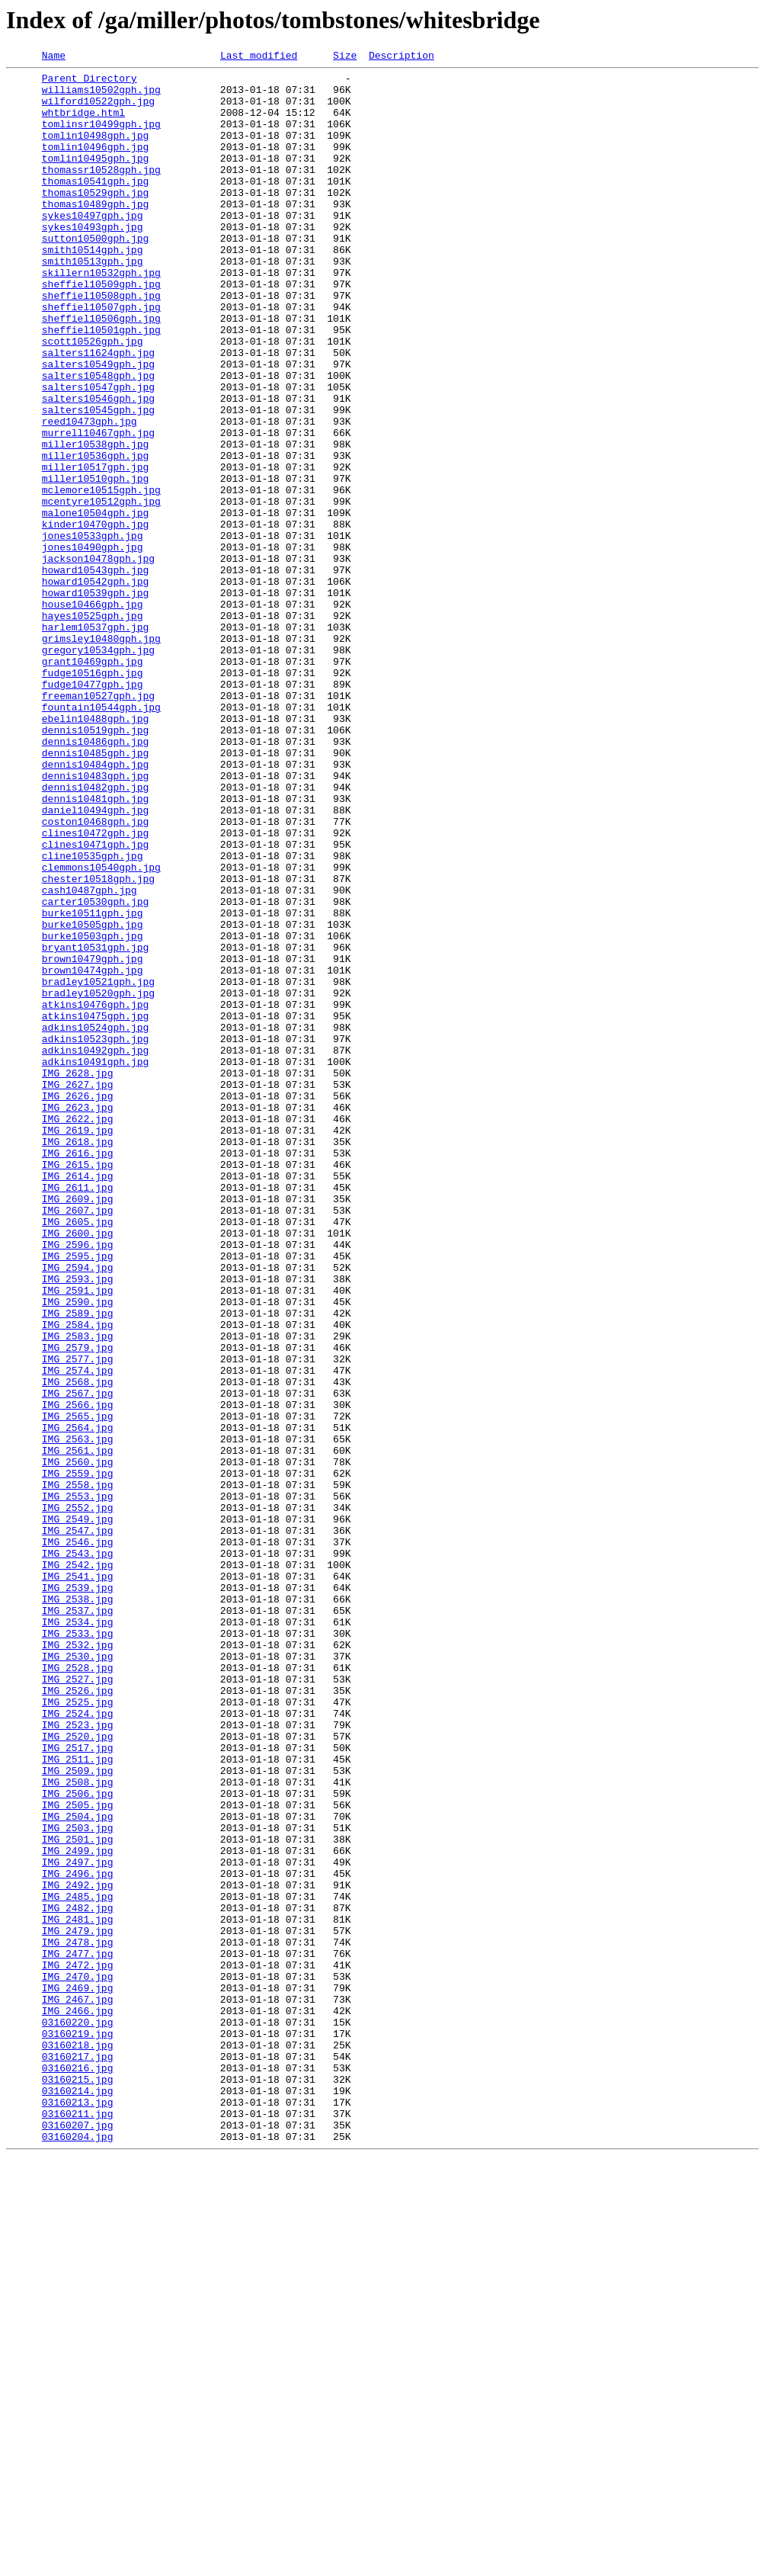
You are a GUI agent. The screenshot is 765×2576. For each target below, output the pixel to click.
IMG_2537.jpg (78, 1921)
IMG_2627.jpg (78, 1290)
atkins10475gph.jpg (95, 1207)
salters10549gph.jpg (98, 425)
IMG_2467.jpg (78, 2388)
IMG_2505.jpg (78, 2154)
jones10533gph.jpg (92, 631)
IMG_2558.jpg (78, 1770)
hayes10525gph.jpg (92, 727)
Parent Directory (89, 82)
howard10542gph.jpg (95, 686)
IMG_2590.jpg (78, 1550)
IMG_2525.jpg (78, 2031)
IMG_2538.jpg (78, 1907)
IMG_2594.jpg (78, 1509)
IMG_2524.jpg (78, 2044)
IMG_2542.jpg (78, 1866)
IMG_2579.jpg (78, 1605)
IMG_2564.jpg (78, 1701)
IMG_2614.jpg (78, 1400)
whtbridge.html (83, 123)
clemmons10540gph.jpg (101, 1029)
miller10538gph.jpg (95, 521)
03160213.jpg (78, 2511)
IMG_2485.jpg (78, 2264)
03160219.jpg (78, 2429)
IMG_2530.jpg (78, 1976)
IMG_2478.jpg (78, 2319)
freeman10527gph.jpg (98, 823)
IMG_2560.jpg (78, 1743)
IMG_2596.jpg (78, 1482)
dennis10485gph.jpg (95, 892)
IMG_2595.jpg (78, 1496)
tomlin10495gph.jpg (95, 178)
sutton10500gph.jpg (95, 274)
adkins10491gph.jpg (95, 1262)
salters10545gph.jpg (98, 480)
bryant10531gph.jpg (95, 1125)
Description (401, 57)
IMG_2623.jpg (78, 1317)
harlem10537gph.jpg (95, 741)
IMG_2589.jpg (78, 1564)
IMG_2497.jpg (78, 2223)
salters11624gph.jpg (98, 412)
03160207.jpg (78, 2539)
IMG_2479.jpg (78, 2305)
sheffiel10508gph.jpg (101, 343)
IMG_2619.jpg (78, 1345)
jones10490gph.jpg (92, 645)
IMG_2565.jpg (78, 1688)
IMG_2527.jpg (78, 2003)
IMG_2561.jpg (78, 1729)
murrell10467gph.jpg (98, 508)
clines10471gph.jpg (95, 1002)
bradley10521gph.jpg (98, 1166)
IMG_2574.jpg (78, 1633)
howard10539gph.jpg (95, 700)
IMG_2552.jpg (78, 1797)
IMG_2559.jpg (78, 1756)
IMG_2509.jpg (78, 2113)
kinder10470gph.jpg (95, 617)
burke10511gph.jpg (92, 1084)
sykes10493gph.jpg (92, 261)
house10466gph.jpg (92, 713)
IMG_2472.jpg (78, 2346)
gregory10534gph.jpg (98, 768)
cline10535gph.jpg (92, 1015)
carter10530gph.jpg (95, 1070)
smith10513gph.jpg (92, 302)
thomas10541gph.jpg (95, 206)
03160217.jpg (78, 2456)
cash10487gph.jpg (89, 1056)
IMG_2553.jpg (78, 1784)
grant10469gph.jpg (92, 782)
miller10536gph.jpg (95, 535)
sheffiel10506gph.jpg (101, 370)
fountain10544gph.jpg (101, 837)
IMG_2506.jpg (78, 2141)
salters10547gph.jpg (98, 453)
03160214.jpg (78, 2497)
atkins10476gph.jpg (95, 1194)
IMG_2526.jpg (78, 2017)
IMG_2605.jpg (78, 1454)
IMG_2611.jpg (78, 1413)
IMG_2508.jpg (78, 2127)
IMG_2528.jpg (78, 1990)
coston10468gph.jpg (95, 974)
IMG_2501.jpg (78, 2195)
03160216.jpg (78, 2470)
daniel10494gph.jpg (95, 960)
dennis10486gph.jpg (95, 878)
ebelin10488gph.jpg (95, 851)
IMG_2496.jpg (78, 2237)
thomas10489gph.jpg (95, 233)
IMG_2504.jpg (78, 2168)
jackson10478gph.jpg (98, 659)
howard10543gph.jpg (95, 672)
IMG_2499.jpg (78, 2209)
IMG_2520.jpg (78, 2072)
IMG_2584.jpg (78, 1578)
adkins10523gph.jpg (95, 1235)
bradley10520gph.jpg (98, 1180)
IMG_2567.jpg (78, 1660)
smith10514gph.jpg (92, 288)
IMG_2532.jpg (78, 1962)
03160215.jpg (78, 2484)
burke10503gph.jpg (92, 1111)
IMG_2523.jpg (78, 2058)
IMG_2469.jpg (78, 2374)
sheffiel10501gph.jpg (101, 384)
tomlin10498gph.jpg (95, 151)
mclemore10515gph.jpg (101, 576)
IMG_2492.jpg (78, 2250)
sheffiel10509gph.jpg (101, 329)
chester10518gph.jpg (98, 1043)
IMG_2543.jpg (78, 1852)
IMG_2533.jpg (78, 1948)
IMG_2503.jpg (78, 2182)
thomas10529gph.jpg (95, 219)
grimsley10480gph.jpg (101, 755)
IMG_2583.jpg (78, 1592)
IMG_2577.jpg (78, 1619)
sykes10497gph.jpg (92, 247)
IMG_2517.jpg (78, 2086)
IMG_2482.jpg (78, 2278)
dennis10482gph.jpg (95, 933)
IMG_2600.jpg (78, 1468)
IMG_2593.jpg (78, 1523)
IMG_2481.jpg (78, 2292)
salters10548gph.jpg (98, 439)
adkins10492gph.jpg (95, 1249)
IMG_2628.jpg (78, 1276)
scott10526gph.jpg (92, 398)
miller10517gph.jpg (95, 549)
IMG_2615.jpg (78, 1386)
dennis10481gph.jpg (95, 947)
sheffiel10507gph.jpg (101, 357)
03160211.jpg (78, 2525)
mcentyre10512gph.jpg (101, 590)
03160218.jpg (78, 2442)
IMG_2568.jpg (78, 1647)
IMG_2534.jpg (78, 1935)
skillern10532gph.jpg (101, 315)
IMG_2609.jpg (78, 1427)
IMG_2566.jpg (78, 1674)
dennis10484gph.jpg (95, 906)
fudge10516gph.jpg (92, 796)
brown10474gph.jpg (92, 1153)
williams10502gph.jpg (101, 96)
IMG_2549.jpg (78, 1811)
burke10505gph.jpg (92, 1098)
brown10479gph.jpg (92, 1139)
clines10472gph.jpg (95, 988)
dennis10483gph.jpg (95, 919)
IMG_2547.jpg (78, 1825)
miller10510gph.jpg (95, 562)
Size (345, 57)
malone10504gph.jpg (95, 604)
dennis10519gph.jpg (95, 864)
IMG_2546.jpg (78, 1839)
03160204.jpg (78, 2552)
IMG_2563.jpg (78, 1715)
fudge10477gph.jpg (92, 809)
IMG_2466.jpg (78, 2401)
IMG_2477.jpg (78, 2333)
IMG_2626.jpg (78, 1303)
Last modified (258, 57)
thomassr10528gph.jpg (101, 192)
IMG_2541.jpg (78, 1880)
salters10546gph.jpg (98, 466)
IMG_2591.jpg (78, 1537)
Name (54, 57)
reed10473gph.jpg (89, 494)
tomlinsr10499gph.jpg (101, 137)
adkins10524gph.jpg (95, 1221)
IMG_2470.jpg (78, 2360)
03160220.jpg (78, 2415)
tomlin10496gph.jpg (95, 165)
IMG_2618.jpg (78, 1358)
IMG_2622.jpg (78, 1331)
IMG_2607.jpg (78, 1441)
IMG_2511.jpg (78, 2099)
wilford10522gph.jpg (98, 110)
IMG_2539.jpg (78, 1894)
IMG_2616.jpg (78, 1372)
